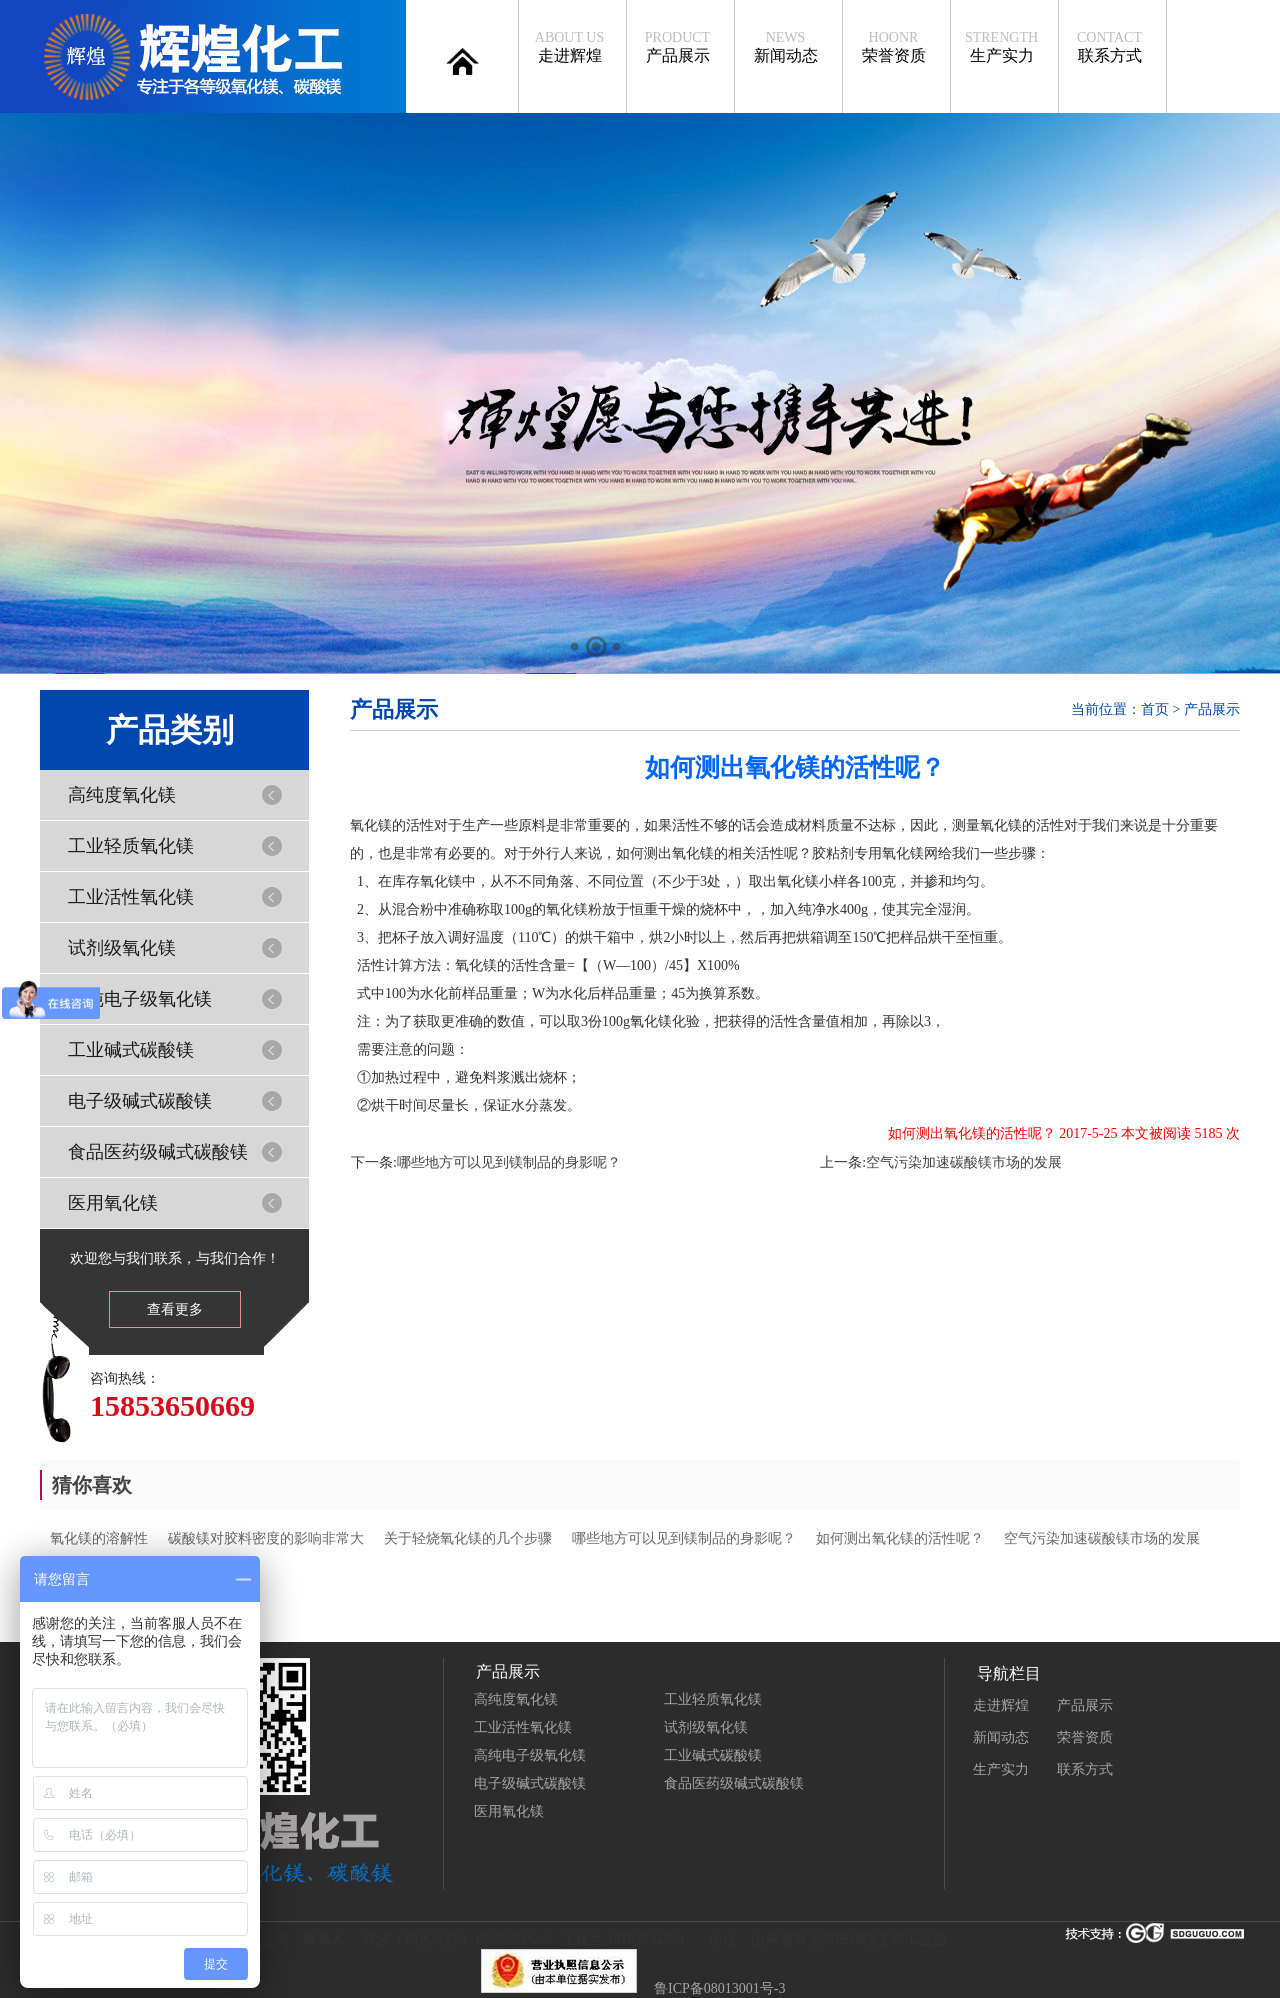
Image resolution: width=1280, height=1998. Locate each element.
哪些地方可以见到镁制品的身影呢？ (509, 1162)
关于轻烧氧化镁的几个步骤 (468, 1538)
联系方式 (1109, 47)
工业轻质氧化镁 (131, 846)
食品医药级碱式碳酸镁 (158, 1152)
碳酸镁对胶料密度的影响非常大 (266, 1538)
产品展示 (677, 47)
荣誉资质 (893, 47)
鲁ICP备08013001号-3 (719, 1988)
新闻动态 (785, 47)
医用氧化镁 (113, 1203)
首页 (1155, 709)
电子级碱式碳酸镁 (140, 1101)
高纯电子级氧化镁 (140, 999)
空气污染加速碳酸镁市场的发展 (964, 1162)
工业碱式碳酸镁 (131, 1050)
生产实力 (1001, 47)
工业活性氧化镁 (131, 897)
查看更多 (175, 1309)
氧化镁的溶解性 (99, 1538)
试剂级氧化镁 (122, 948)
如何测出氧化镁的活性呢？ (900, 1538)
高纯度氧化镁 (122, 795)
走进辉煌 (569, 47)
